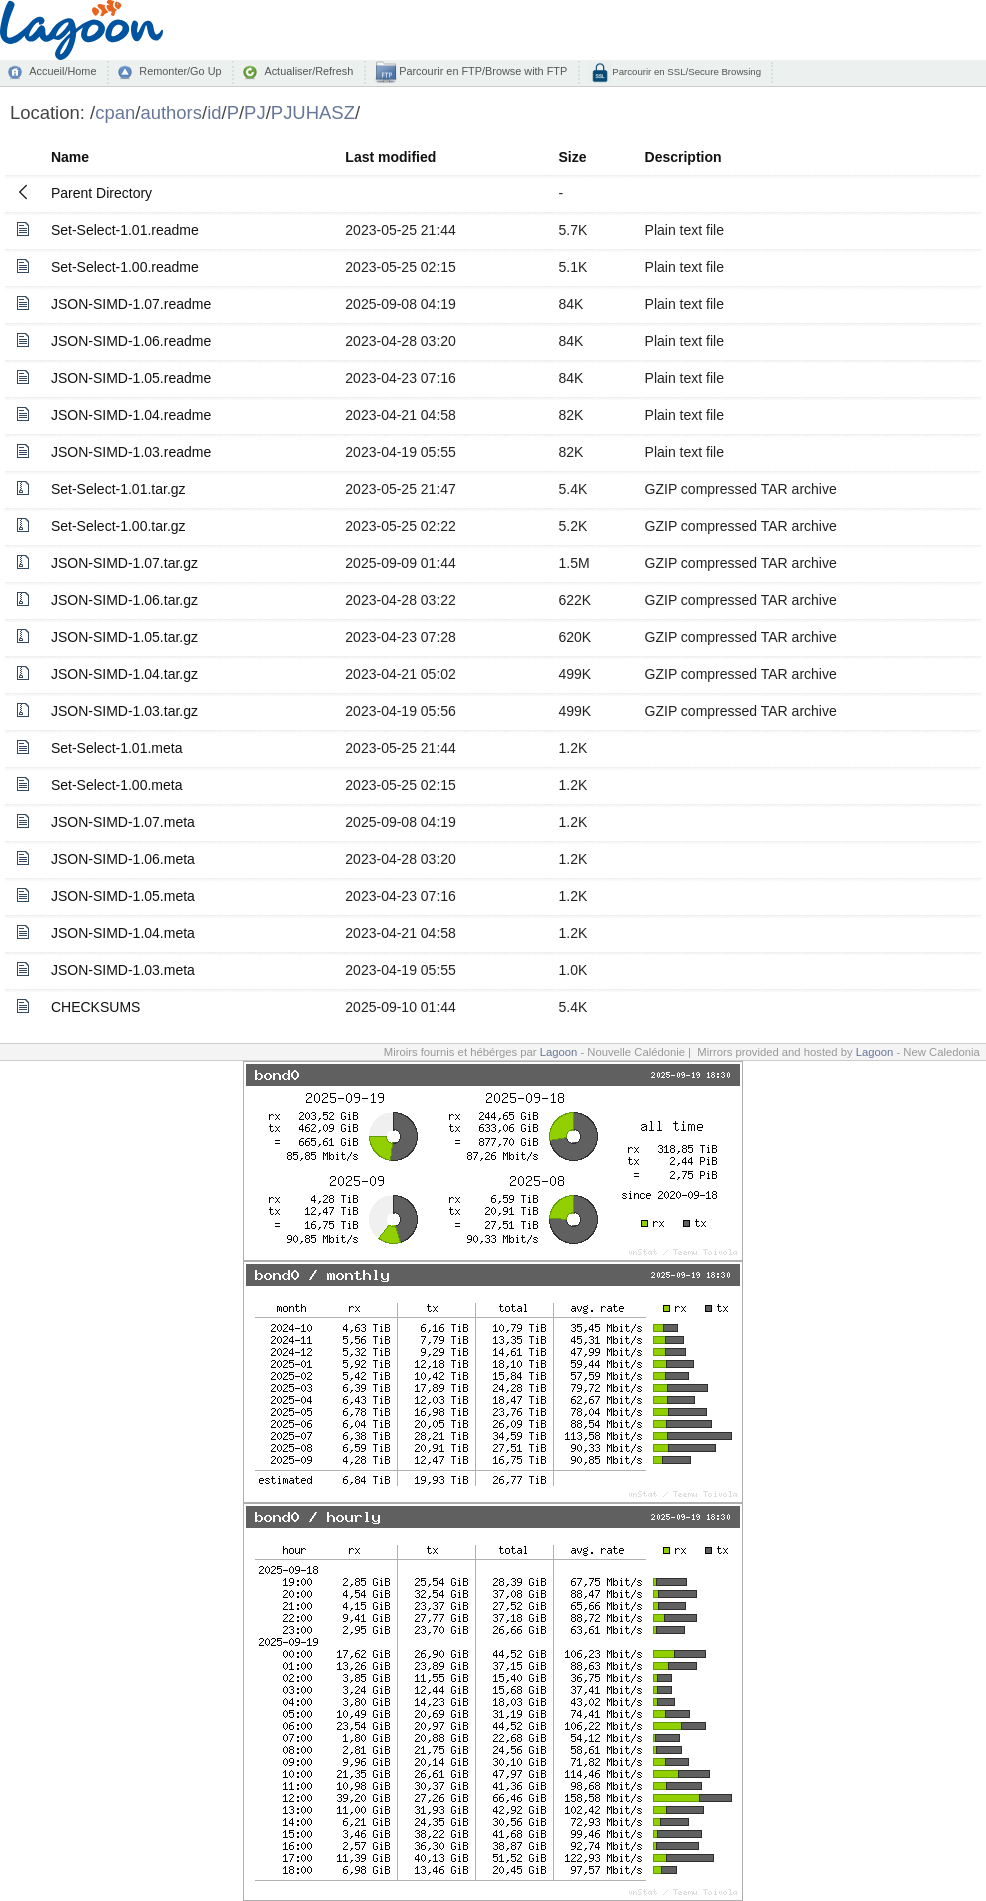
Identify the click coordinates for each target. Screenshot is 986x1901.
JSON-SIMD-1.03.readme (131, 452)
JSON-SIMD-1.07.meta (123, 822)
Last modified (390, 157)
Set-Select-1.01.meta (117, 748)
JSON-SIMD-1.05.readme (131, 378)
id (214, 112)
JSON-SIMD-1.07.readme (131, 304)
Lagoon (559, 1052)
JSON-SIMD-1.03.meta (123, 970)
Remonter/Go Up (180, 71)
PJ (255, 112)
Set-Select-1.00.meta (117, 785)
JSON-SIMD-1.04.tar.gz (124, 674)
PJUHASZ (313, 112)
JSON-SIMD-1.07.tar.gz (124, 563)
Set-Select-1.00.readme (125, 267)
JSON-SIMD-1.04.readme (131, 415)
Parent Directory (101, 193)
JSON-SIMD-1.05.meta (123, 896)
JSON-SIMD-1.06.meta (123, 859)
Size (573, 157)
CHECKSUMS (95, 1007)
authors (171, 112)
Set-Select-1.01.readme (125, 230)
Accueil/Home (62, 71)
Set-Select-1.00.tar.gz (118, 526)
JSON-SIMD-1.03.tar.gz (124, 711)
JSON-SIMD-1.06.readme (131, 341)
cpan (115, 112)
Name (70, 157)
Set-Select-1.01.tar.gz (118, 489)
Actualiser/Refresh (308, 71)
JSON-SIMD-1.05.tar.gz (124, 637)
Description (683, 157)
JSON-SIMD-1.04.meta (123, 933)
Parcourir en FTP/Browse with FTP (481, 71)
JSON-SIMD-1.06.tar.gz (124, 600)
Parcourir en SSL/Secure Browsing (685, 71)
